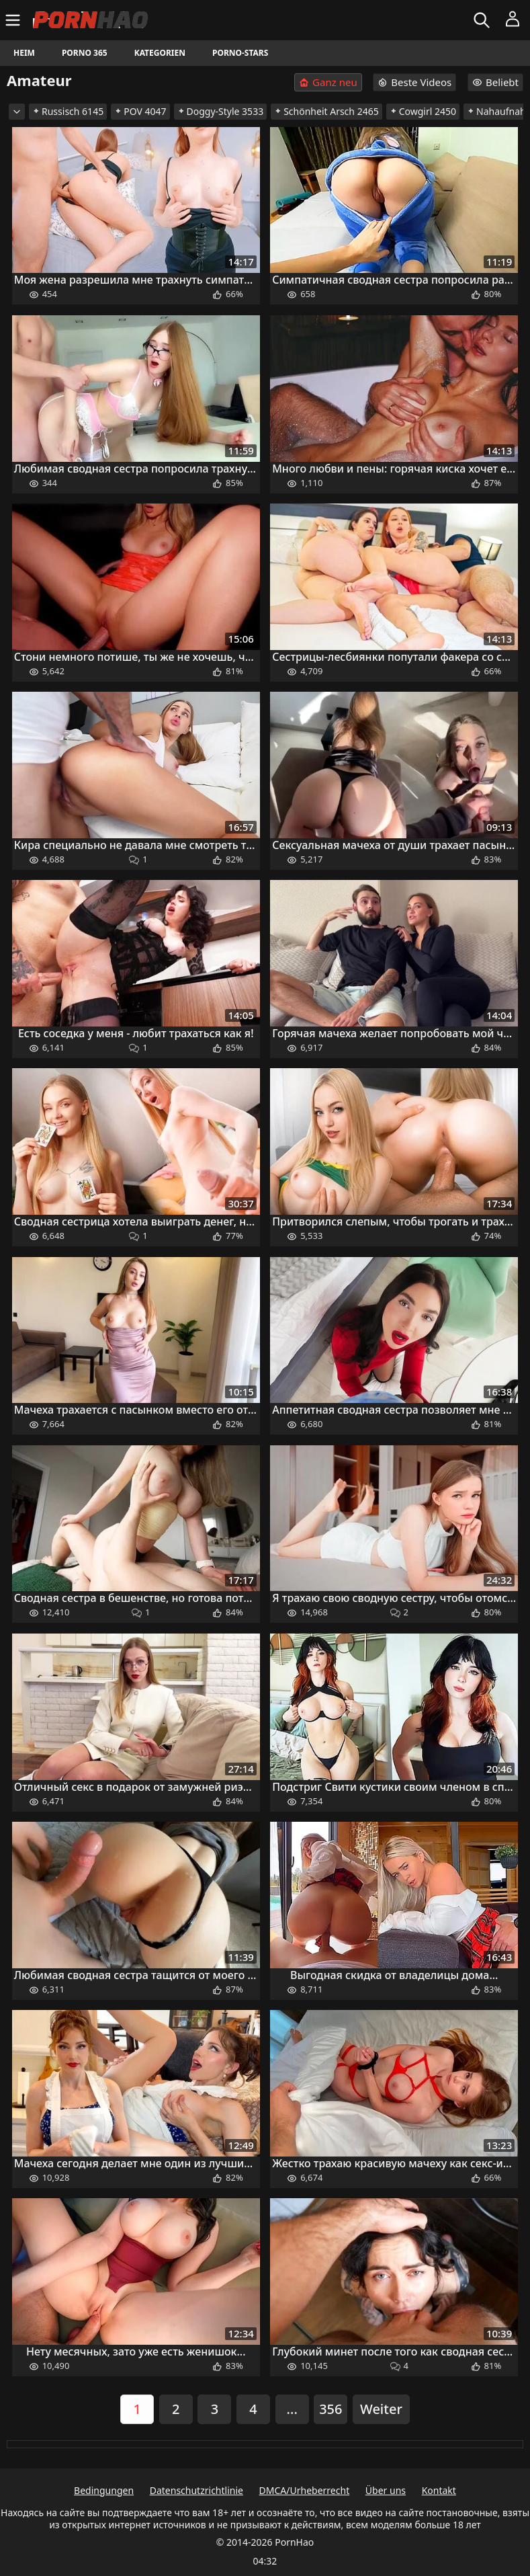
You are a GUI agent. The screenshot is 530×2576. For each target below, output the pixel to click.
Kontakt (439, 2490)
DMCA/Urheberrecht (304, 2490)
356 (330, 2409)
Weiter (381, 2409)
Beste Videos (414, 82)
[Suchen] (483, 20)
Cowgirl (423, 111)
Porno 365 (84, 52)
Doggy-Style (220, 111)
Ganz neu (328, 82)
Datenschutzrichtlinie (196, 2490)
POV (140, 111)
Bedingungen (104, 2490)
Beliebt (495, 82)
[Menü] (14, 20)
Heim (24, 52)
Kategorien (159, 52)
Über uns (385, 2490)
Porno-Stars (240, 52)
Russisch (67, 111)
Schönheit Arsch (326, 111)
